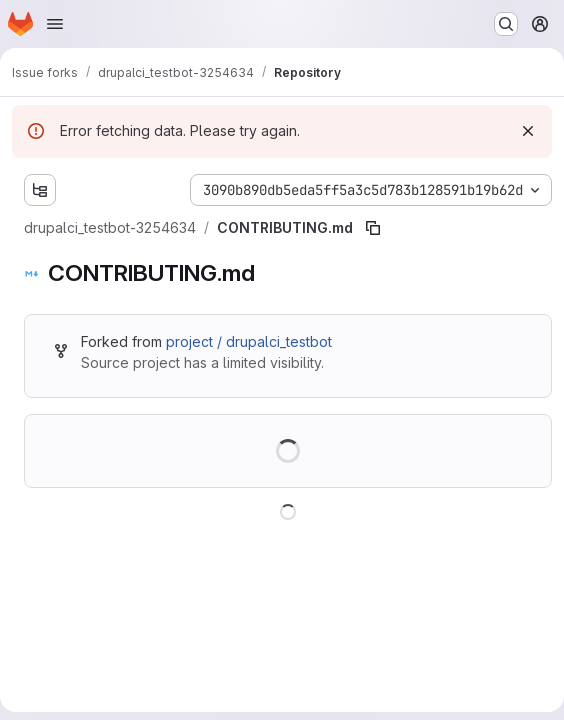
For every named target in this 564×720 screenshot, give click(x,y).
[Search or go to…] (506, 24)
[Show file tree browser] (40, 190)
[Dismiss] (528, 131)
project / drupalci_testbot (249, 341)
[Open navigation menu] (55, 24)
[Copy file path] (373, 228)
